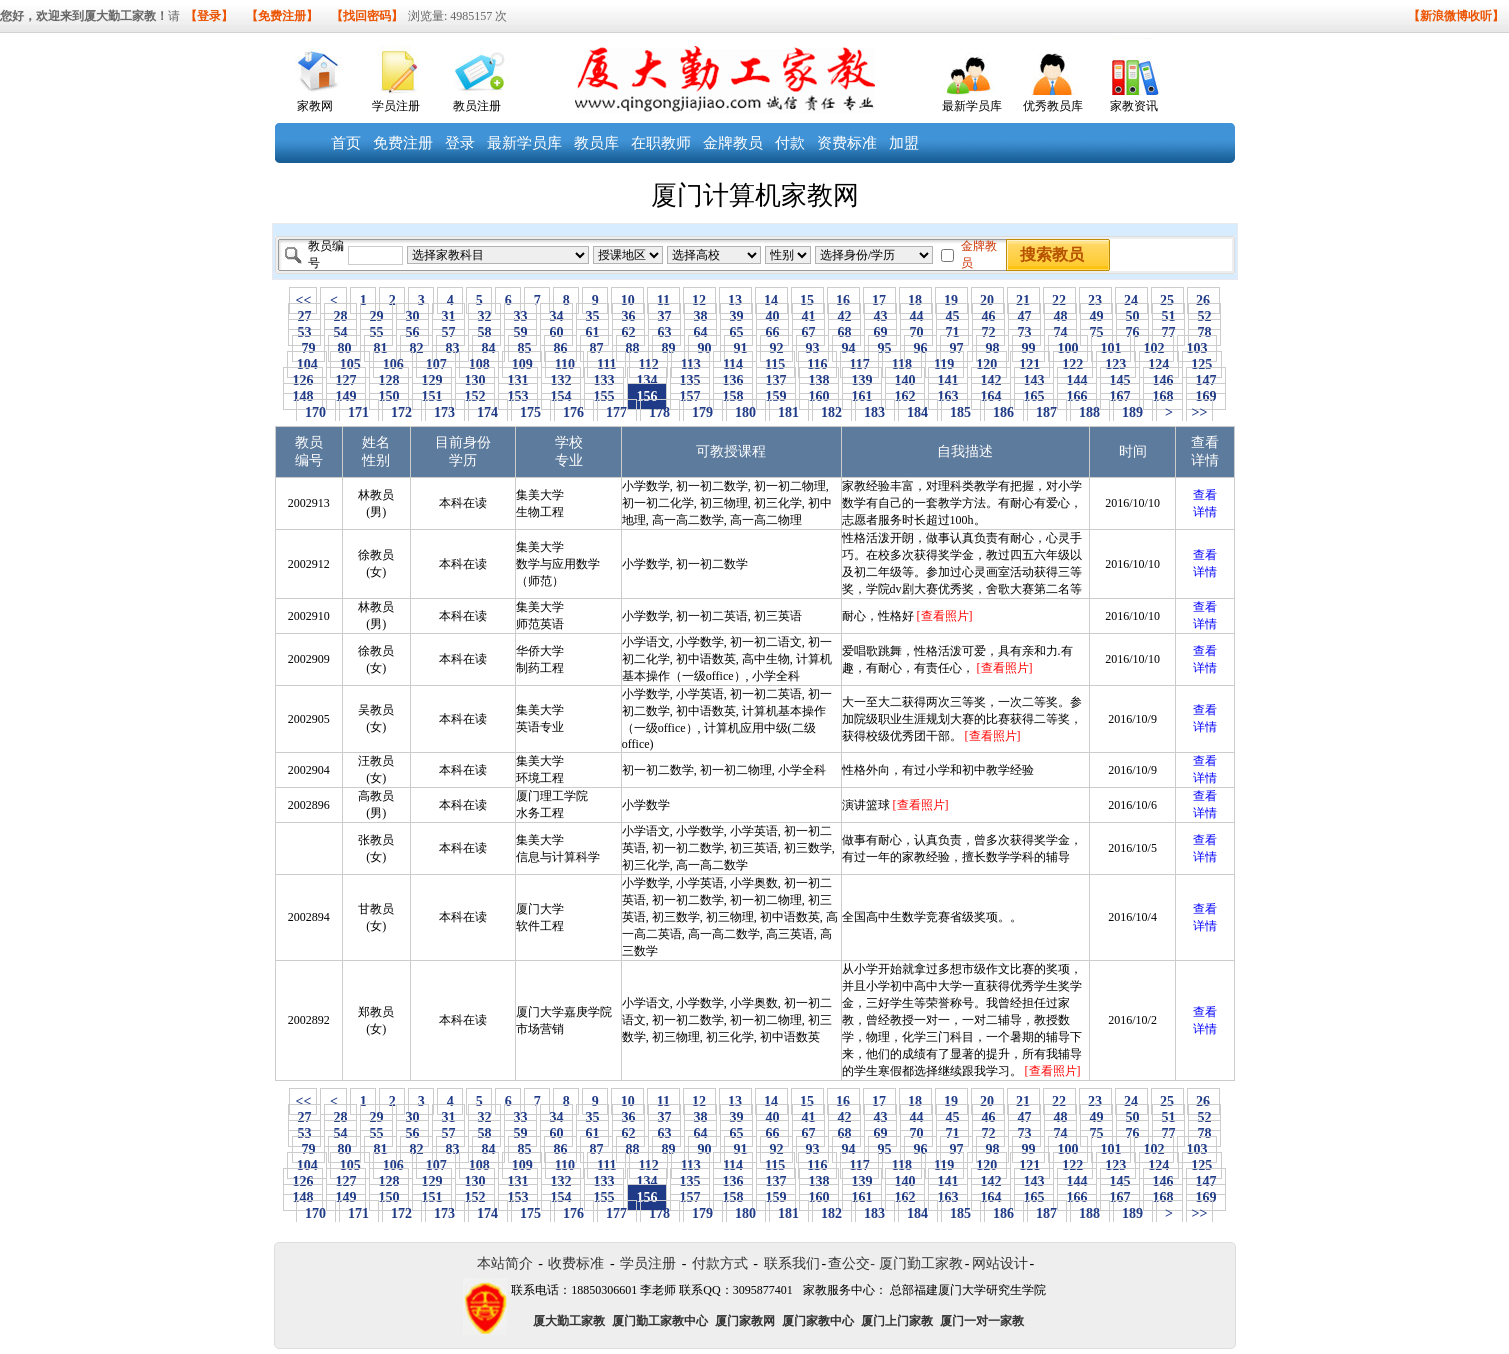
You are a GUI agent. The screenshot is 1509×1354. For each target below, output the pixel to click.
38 (700, 316)
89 (668, 348)
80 (344, 348)
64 (700, 332)
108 (479, 364)
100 (1068, 348)
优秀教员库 (1053, 106)
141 (948, 380)
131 (518, 380)
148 (303, 396)
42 (844, 316)
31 (448, 316)
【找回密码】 (367, 16)
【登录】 (209, 16)
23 (1095, 300)
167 (1120, 396)
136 (733, 380)
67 (808, 332)
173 (445, 412)
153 (518, 396)
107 (436, 364)
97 (956, 348)
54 (340, 332)
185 (961, 412)
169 (1206, 396)
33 (520, 316)
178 (660, 412)
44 (916, 316)
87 (596, 348)
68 (844, 332)
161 (862, 396)
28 (340, 316)
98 (992, 348)
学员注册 (396, 106)
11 (663, 300)
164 (991, 396)
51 (1168, 316)
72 (988, 332)
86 (560, 348)
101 (1111, 348)
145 (1120, 380)
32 (484, 316)
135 (690, 380)
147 (1206, 380)
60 (556, 332)
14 (771, 300)
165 (1034, 396)
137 (776, 380)
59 (520, 332)
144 (1077, 380)
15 (807, 300)
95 (884, 348)
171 (359, 412)
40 (772, 316)
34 (556, 316)
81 (380, 348)
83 (452, 348)
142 (991, 380)
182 (832, 412)
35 (592, 316)
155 (604, 396)
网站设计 (1000, 1263)
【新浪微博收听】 (1456, 16)
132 (561, 380)
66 (772, 332)
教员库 (596, 143)
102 (1154, 348)
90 (704, 348)
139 (862, 380)
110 (564, 364)
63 (664, 332)
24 (1131, 300)
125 (1202, 364)
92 (776, 348)
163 (948, 396)
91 (740, 348)
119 (944, 364)
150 (389, 396)
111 (606, 364)
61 (592, 332)
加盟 (904, 143)
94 (848, 348)
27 (304, 316)
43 (880, 316)
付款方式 (720, 1263)
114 (732, 364)
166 (1077, 396)
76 (1132, 332)
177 (617, 412)
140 (905, 380)
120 (987, 364)
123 (1116, 364)
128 (389, 380)
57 (448, 332)
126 (303, 380)
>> (1200, 412)
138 (819, 380)
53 (304, 332)
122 (1073, 364)
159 (776, 396)
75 (1096, 332)
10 (627, 300)
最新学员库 (972, 106)
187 (1047, 412)
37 (664, 316)
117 (859, 364)
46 (988, 316)
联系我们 (792, 1263)
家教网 (315, 106)
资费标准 (847, 143)
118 (901, 364)
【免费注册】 (282, 16)
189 (1133, 412)
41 (808, 316)
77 (1168, 332)
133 (604, 380)
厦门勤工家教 (921, 1263)
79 (308, 348)
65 (736, 332)
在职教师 (661, 143)
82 (416, 348)
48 (1060, 316)
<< (303, 300)
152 (475, 396)
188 (1090, 412)
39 (736, 316)
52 (1204, 316)
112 (648, 364)
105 (350, 364)
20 (987, 300)
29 (376, 316)
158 (733, 396)
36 (628, 316)
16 (843, 300)
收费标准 (576, 1263)
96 (920, 348)
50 (1132, 316)
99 (1028, 348)
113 (690, 364)
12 (699, 300)
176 (574, 412)
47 (1024, 316)
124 (1159, 364)
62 (628, 332)
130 (475, 380)
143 (1034, 380)
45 (952, 316)
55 (376, 332)
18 (915, 300)
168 (1163, 396)
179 (703, 412)
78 (1204, 332)
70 (916, 332)
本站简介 (505, 1263)
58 (484, 332)
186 (1004, 412)
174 (488, 412)
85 (524, 348)
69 (880, 332)
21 (1023, 300)
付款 (790, 143)
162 (905, 396)
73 (1024, 332)
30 (412, 316)
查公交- (851, 1263)
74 (1060, 332)
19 (951, 300)
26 (1203, 300)
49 (1096, 316)
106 (393, 364)
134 (647, 380)
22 (1059, 300)
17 (879, 300)
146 (1163, 380)
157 (690, 396)
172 (402, 412)
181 (789, 412)
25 (1167, 300)
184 (918, 412)
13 (735, 300)
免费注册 (403, 143)
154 (561, 396)
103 (1197, 348)
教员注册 (477, 106)
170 (316, 412)
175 (531, 412)
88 (632, 348)
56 (412, 332)
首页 (346, 143)
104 (307, 364)
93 (812, 348)
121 (1030, 364)
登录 (460, 143)
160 (819, 396)
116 (817, 364)
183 (875, 412)
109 (522, 364)
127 (346, 380)
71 (952, 332)
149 (346, 396)
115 (775, 364)
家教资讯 (1134, 106)
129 (432, 380)
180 (746, 412)
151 (432, 396)
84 (488, 348)
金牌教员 (733, 143)
